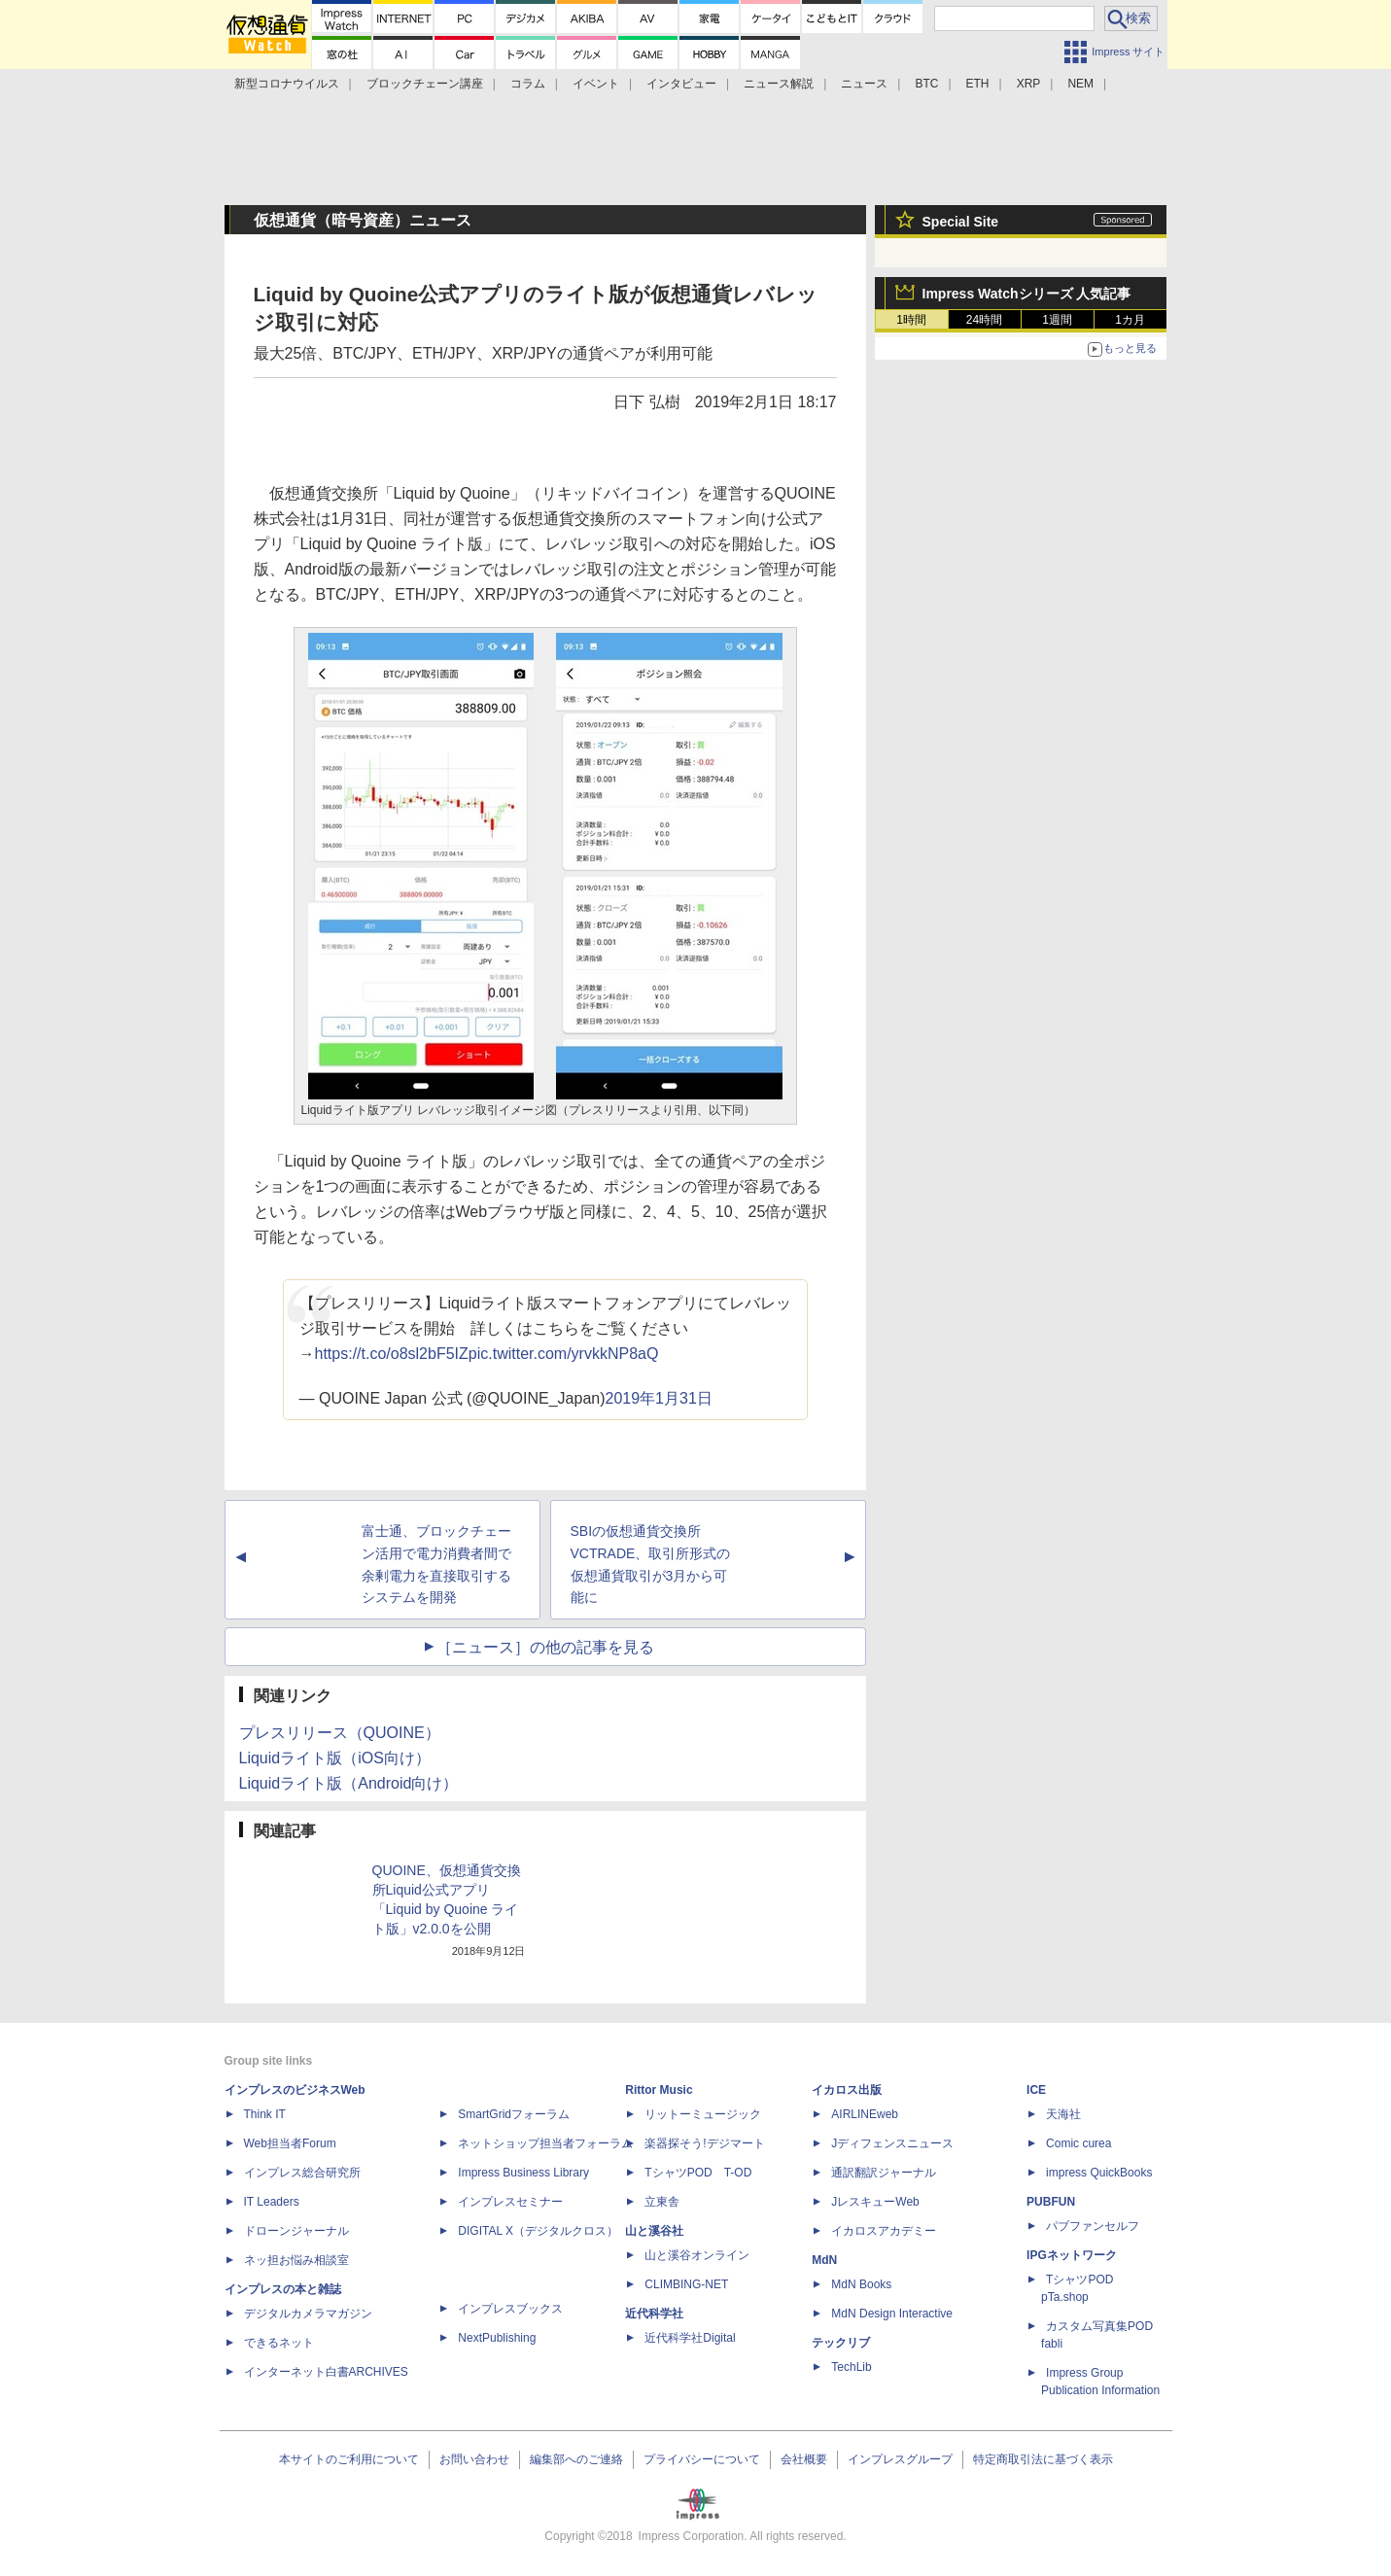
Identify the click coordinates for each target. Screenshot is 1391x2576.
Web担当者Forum (290, 2143)
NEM (1080, 83)
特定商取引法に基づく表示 (1043, 2459)
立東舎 (661, 2202)
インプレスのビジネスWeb (295, 2090)
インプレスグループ (900, 2459)
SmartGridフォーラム (514, 2114)
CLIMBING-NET (686, 2284)
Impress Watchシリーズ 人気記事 (1026, 293)
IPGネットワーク (1071, 2255)
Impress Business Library (523, 2172)
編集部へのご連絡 (576, 2459)
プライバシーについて (701, 2459)
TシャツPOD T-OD (697, 2172)
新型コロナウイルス (286, 83)
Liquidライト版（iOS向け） (335, 1758)
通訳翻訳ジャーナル (883, 2172)
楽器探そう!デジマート (704, 2143)
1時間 (911, 320)
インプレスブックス (510, 2308)
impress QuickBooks (1099, 2172)
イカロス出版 (847, 2090)
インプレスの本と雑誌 (283, 2289)
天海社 (1063, 2114)
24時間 (984, 320)
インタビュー (681, 83)
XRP (1029, 83)
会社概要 (804, 2459)
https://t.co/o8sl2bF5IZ (392, 1353)
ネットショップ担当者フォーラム (545, 2143)
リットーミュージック (702, 2114)
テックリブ (841, 2343)
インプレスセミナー (510, 2202)
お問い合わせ (474, 2459)
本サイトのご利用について (349, 2459)
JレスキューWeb (875, 2202)
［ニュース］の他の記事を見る (545, 1647)
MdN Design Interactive (892, 2313)
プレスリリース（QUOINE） (339, 1732)
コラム (527, 83)
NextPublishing (497, 2338)
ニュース (864, 83)
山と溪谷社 (654, 2231)
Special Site (960, 221)
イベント (596, 83)
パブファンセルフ (1092, 2226)
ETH (978, 83)
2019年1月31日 (659, 1398)
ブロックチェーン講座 (424, 83)
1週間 (1057, 320)
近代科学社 (654, 2313)
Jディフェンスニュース (892, 2143)
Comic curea (1078, 2143)
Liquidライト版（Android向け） (349, 1783)
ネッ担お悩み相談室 (296, 2260)
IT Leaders (271, 2202)
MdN (824, 2260)
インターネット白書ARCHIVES (326, 2372)
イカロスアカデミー (883, 2231)
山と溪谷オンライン (696, 2255)
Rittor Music (658, 2090)
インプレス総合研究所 (302, 2172)
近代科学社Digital (689, 2338)
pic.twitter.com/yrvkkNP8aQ (564, 1353)
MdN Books (861, 2284)
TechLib (851, 2367)
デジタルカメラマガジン (308, 2313)
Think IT (265, 2114)
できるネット (279, 2343)
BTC (926, 83)
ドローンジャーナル (296, 2231)
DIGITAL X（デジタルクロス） (538, 2231)
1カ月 (1130, 320)
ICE (1036, 2090)
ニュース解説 (779, 83)
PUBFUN (1050, 2202)
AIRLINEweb (864, 2114)
